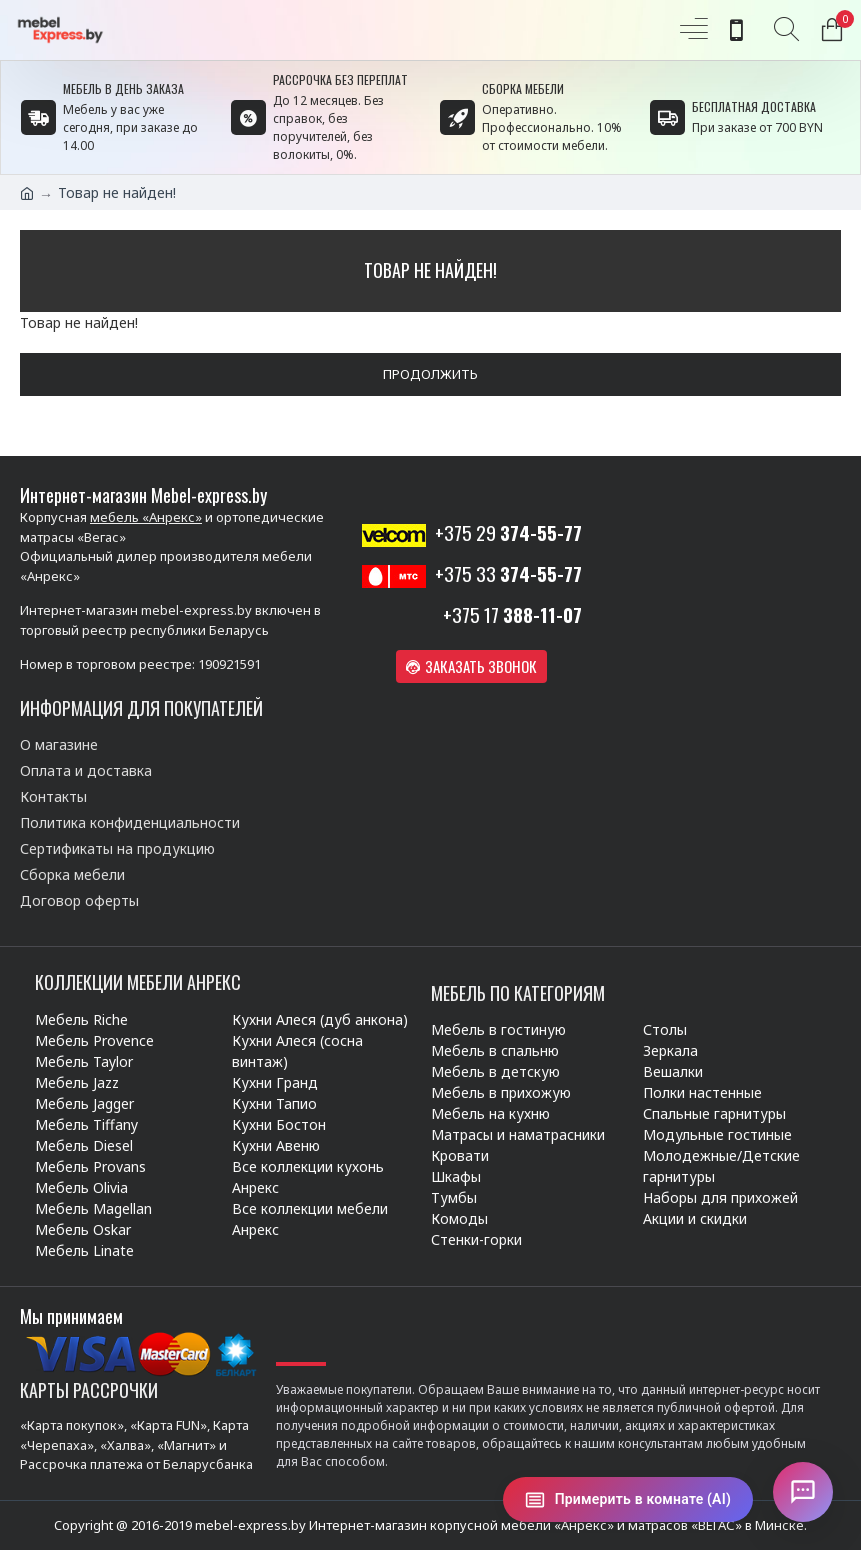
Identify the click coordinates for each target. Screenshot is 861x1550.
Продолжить (430, 374)
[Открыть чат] (803, 1492)
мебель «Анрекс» (146, 517)
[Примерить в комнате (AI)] (628, 1499)
